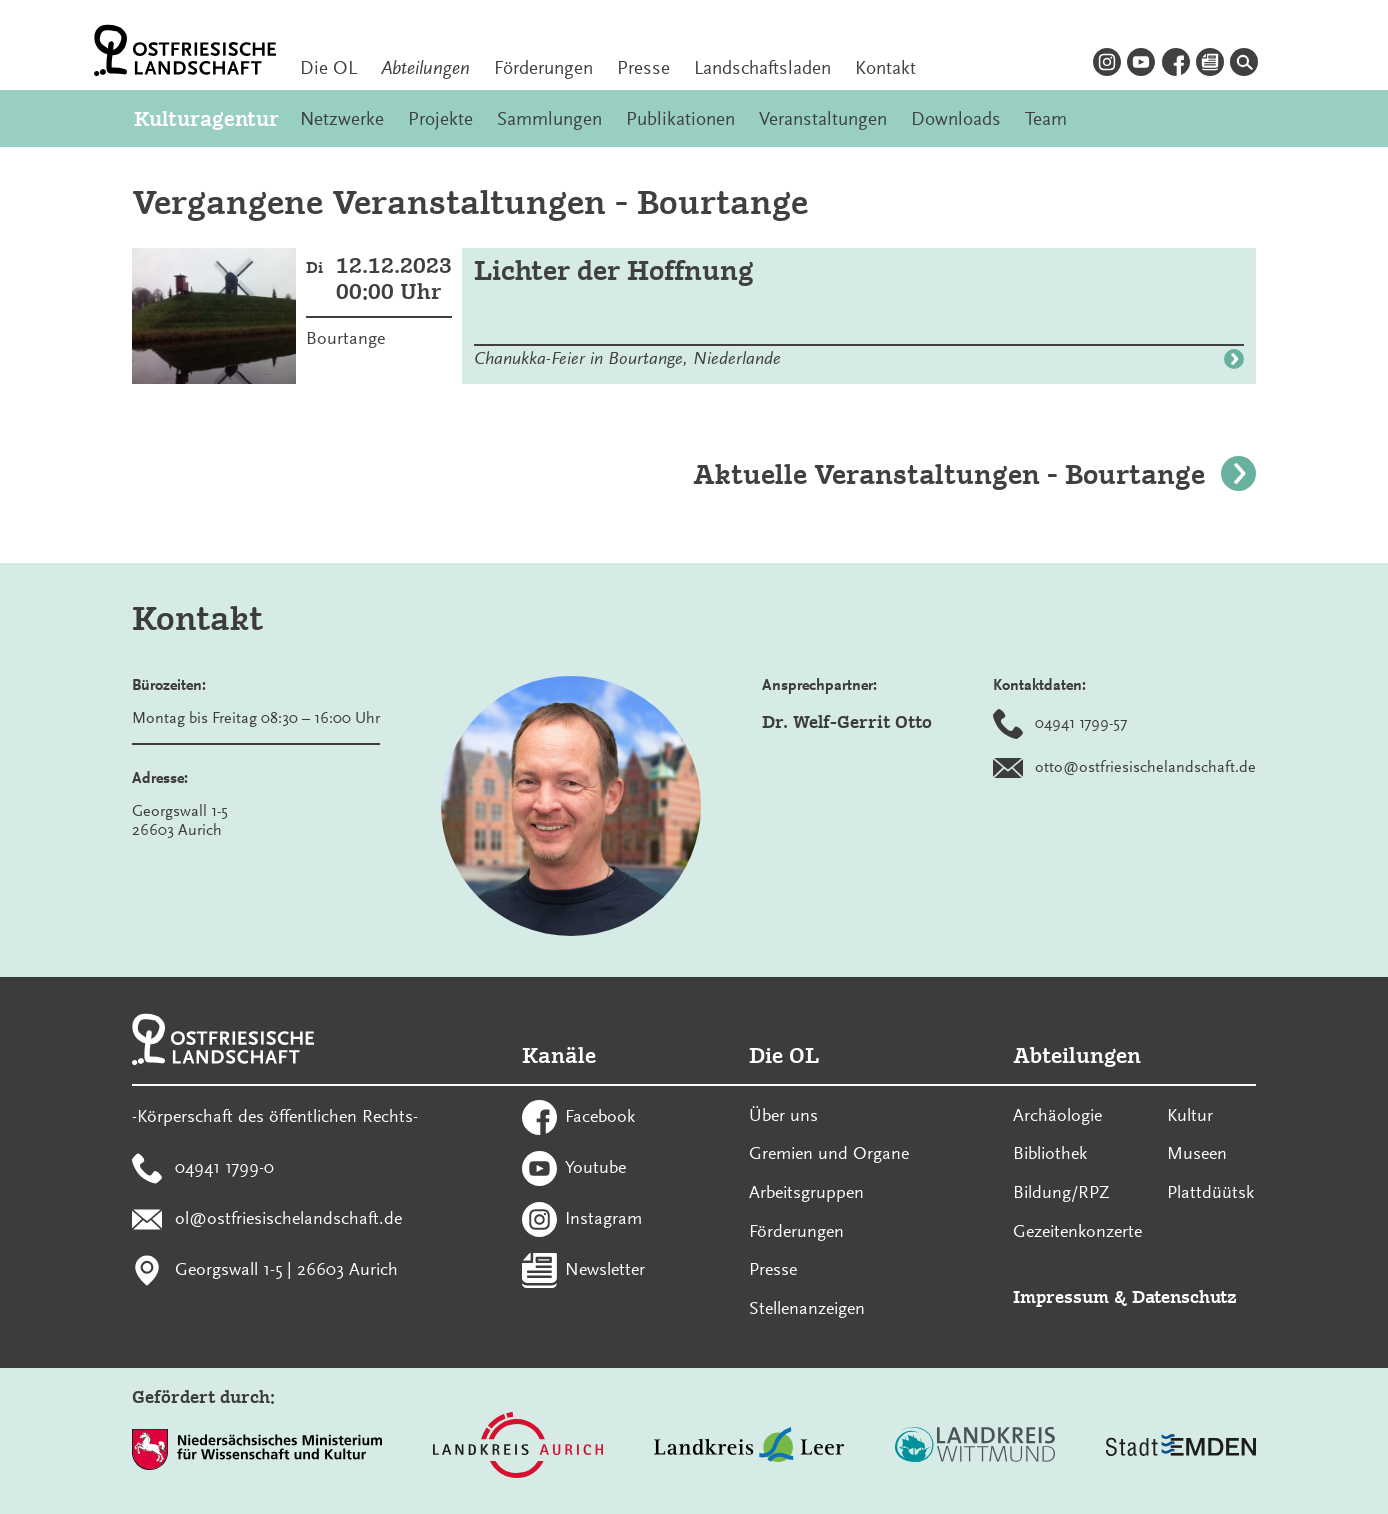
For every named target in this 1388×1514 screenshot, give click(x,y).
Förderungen (543, 68)
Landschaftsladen (762, 68)
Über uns (783, 1115)
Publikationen (680, 119)
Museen (1197, 1153)
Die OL (328, 68)
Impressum (1061, 1296)
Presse (643, 68)
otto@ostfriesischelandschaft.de (1145, 767)
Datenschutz (1184, 1296)
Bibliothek (1050, 1153)
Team (1046, 119)
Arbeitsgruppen (806, 1192)
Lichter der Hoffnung (614, 270)
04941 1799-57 (1081, 723)
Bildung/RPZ (1061, 1192)
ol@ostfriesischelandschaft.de (288, 1217)
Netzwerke (342, 119)
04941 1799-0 (224, 1167)
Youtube (595, 1167)
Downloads (956, 119)
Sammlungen (549, 119)
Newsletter (605, 1268)
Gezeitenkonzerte (1077, 1231)
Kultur (1190, 1115)
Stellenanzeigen (807, 1308)
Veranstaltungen (823, 119)
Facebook (600, 1116)
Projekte (440, 119)
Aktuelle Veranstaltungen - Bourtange (974, 474)
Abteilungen (425, 68)
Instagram (603, 1217)
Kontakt (885, 68)
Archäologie (1057, 1115)
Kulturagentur (205, 118)
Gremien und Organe (829, 1153)
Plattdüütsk (1210, 1192)
